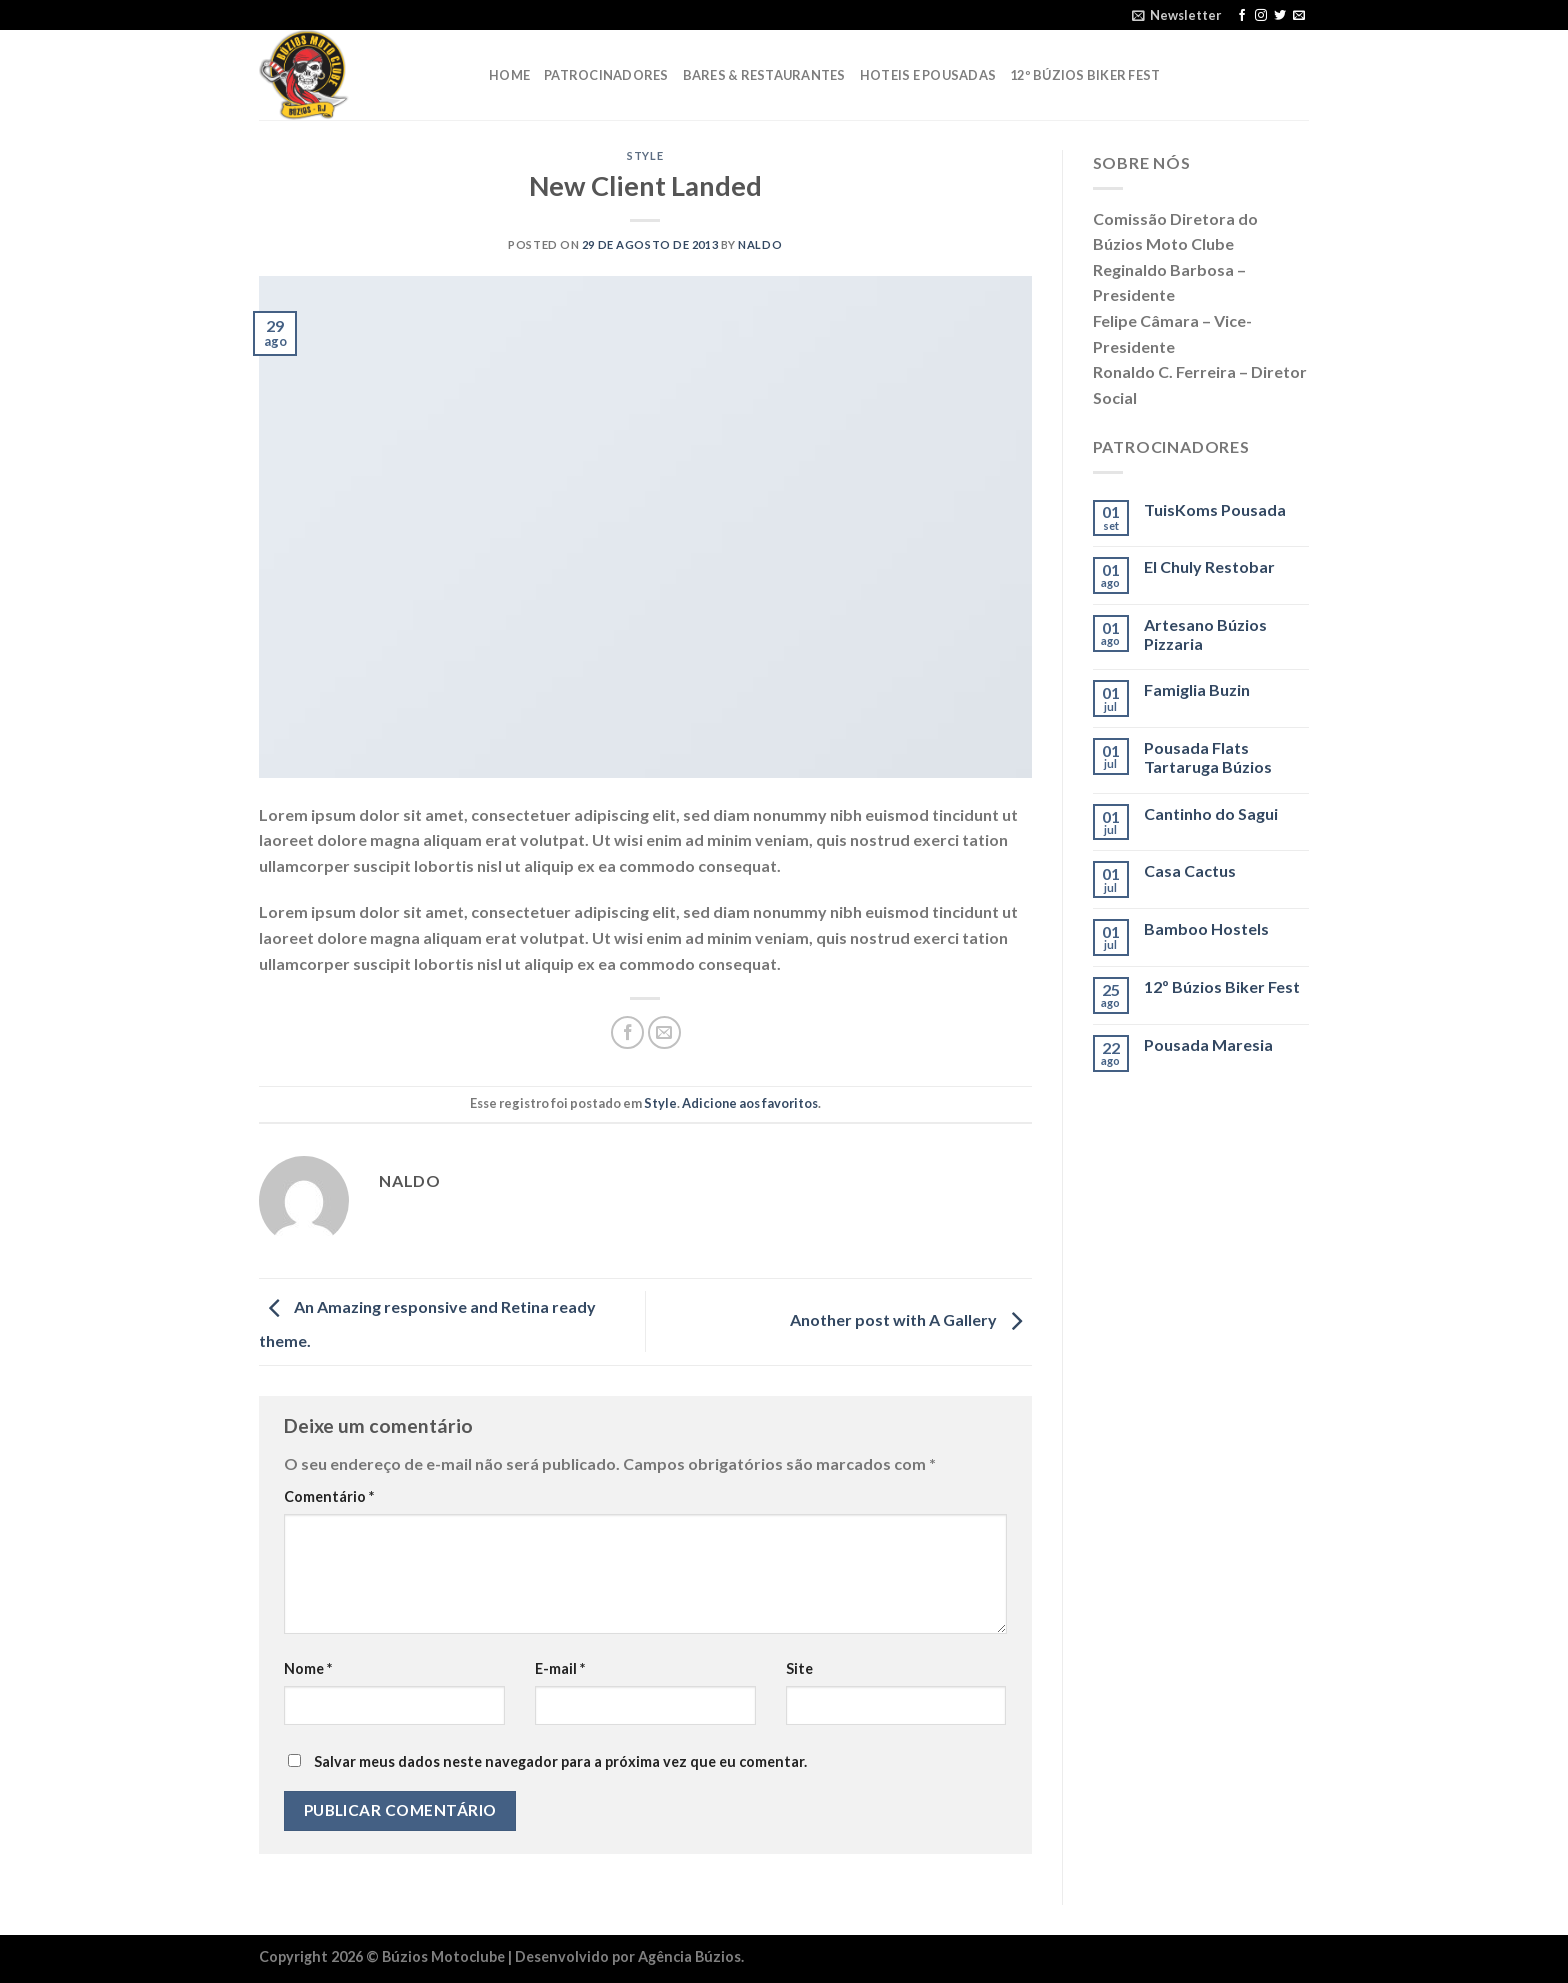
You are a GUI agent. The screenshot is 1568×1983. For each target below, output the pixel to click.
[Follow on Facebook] (1242, 16)
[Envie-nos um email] (1299, 16)
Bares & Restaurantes (764, 75)
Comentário (329, 1496)
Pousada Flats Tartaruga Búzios (1208, 757)
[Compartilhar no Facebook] (627, 1032)
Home (509, 75)
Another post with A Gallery (911, 1319)
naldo (760, 244)
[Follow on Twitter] (1280, 16)
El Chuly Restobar (1209, 566)
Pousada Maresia (1208, 1044)
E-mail (560, 1668)
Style (645, 155)
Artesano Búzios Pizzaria (1205, 634)
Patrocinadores (606, 75)
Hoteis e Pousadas (928, 75)
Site (799, 1668)
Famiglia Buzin (1197, 689)
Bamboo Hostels (1206, 928)
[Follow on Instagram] (1261, 16)
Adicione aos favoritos (750, 1103)
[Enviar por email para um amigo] (664, 1032)
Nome (308, 1668)
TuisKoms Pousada (1215, 509)
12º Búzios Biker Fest (1085, 75)
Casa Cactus (1190, 870)
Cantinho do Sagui (1211, 813)
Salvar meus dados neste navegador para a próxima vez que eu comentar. (560, 1761)
